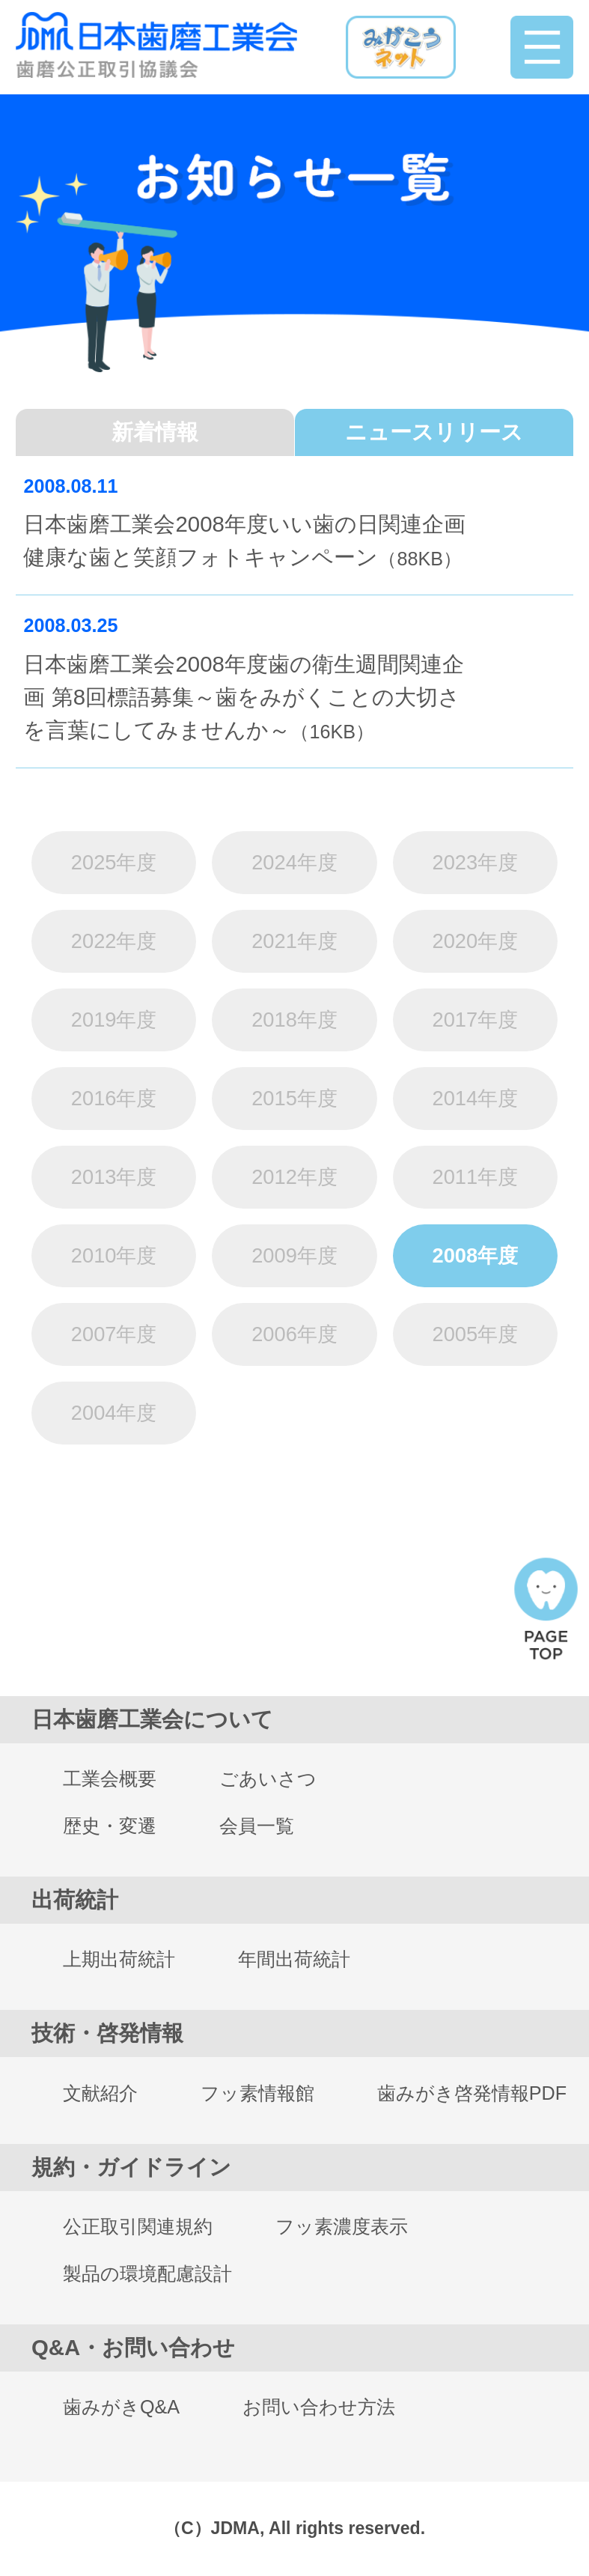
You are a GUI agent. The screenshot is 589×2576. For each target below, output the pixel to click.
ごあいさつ (268, 1778)
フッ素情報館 (257, 2093)
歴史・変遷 (109, 1825)
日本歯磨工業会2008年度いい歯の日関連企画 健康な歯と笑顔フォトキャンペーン (244, 543)
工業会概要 (109, 1778)
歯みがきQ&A (121, 2406)
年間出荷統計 (294, 1958)
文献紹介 (100, 2093)
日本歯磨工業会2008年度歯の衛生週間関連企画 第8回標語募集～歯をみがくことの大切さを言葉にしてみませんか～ (243, 699)
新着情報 (155, 431)
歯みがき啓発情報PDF (472, 2093)
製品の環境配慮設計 (147, 2273)
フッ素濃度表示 (341, 2226)
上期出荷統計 (119, 1958)
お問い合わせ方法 (318, 2406)
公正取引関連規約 (138, 2226)
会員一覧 (256, 1825)
